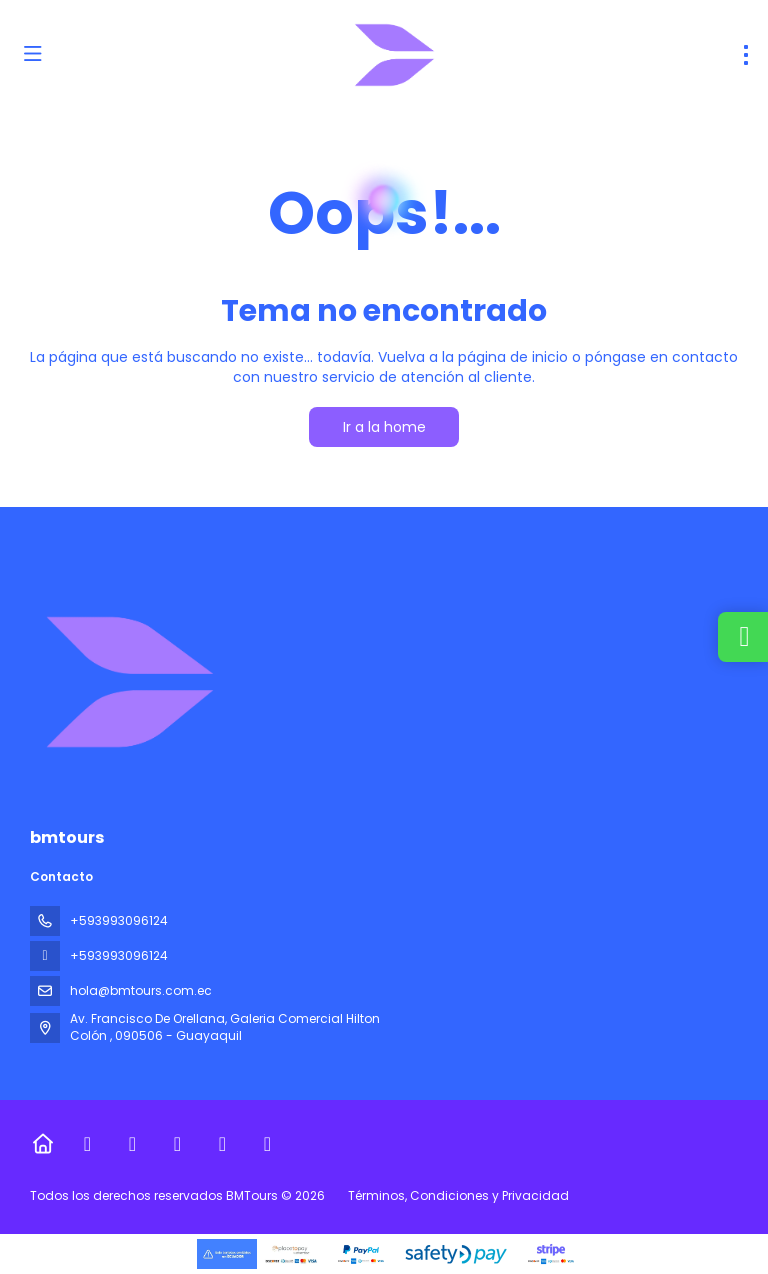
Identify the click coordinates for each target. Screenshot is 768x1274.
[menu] (746, 55)
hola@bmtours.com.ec (141, 990)
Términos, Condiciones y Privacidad (458, 1195)
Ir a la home (384, 427)
